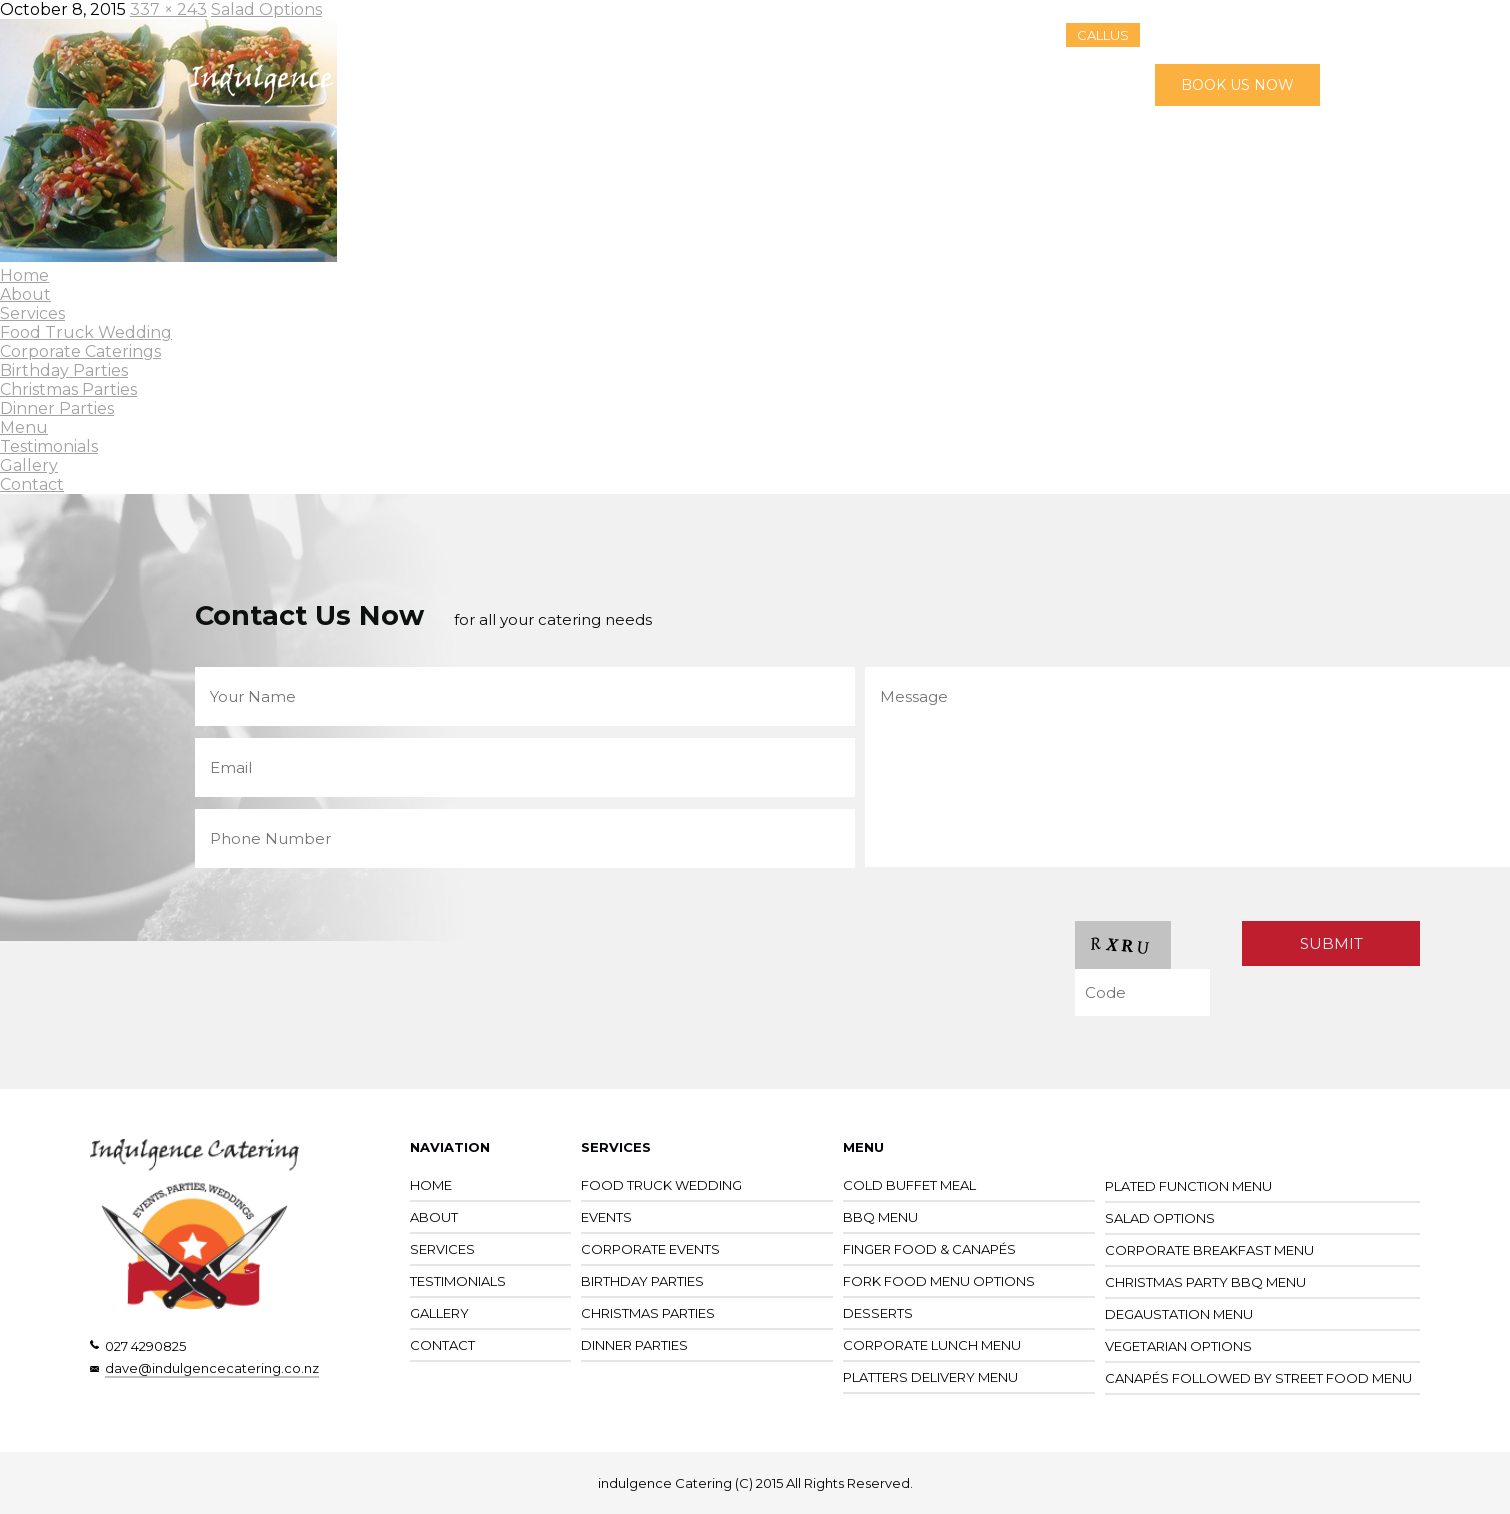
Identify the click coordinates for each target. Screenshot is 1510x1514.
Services (694, 85)
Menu (771, 85)
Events (606, 1217)
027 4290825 (145, 1346)
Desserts (878, 1313)
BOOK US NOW (1237, 85)
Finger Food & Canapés (929, 1249)
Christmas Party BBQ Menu (1205, 1282)
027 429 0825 (1239, 34)
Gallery (953, 85)
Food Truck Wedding (86, 332)
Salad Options (1160, 1218)
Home (543, 85)
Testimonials (860, 85)
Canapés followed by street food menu (1258, 1378)
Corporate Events (650, 1249)
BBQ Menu (880, 1217)
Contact (1033, 85)
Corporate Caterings (80, 351)
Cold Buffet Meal (909, 1185)
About (615, 85)
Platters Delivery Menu (930, 1377)
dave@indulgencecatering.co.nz (212, 1368)
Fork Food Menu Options (939, 1281)
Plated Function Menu (1188, 1186)
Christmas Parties (68, 389)
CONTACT (442, 1345)
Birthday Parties (64, 370)
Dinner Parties (57, 408)
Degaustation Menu (1179, 1314)
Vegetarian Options (1178, 1346)
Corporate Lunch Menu (932, 1345)
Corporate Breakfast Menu (1209, 1250)
